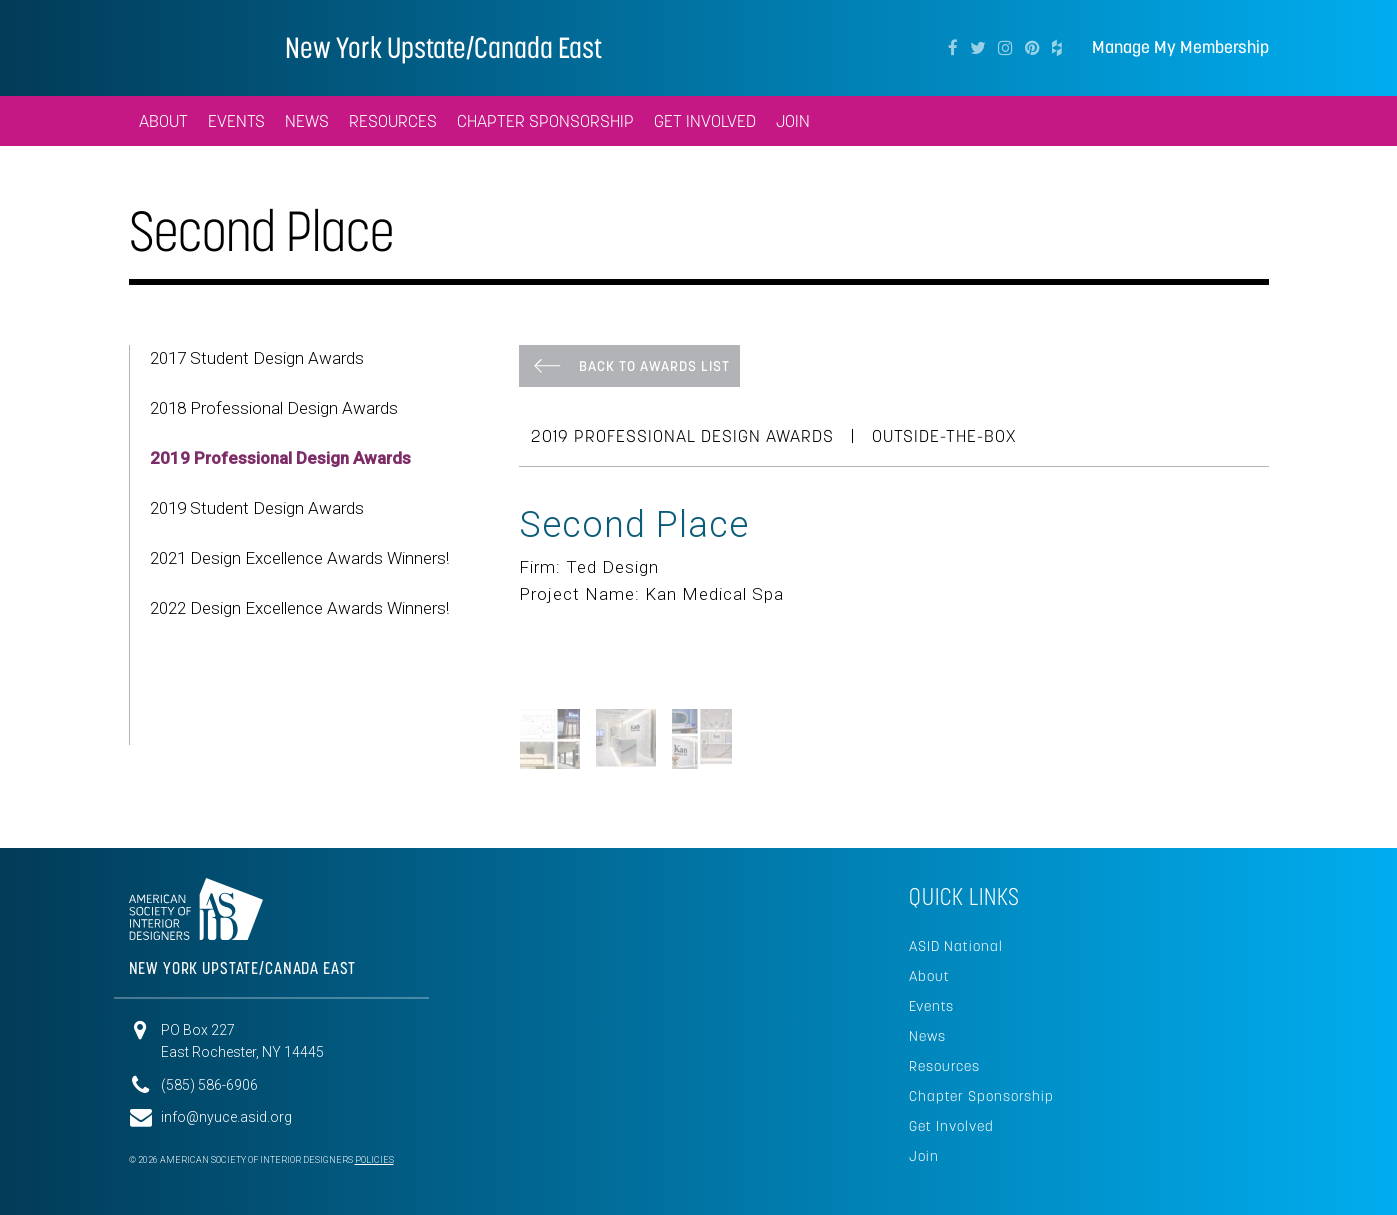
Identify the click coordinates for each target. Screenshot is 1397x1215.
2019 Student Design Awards (257, 508)
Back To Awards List (654, 366)
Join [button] (793, 121)
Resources (944, 1066)
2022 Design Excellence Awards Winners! (299, 608)
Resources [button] (393, 121)
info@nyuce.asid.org (226, 1117)
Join (924, 1156)
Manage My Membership (1180, 47)
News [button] (307, 121)
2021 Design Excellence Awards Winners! (299, 558)
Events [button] (236, 121)
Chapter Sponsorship (981, 1096)
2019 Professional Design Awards (280, 458)
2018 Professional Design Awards (274, 408)
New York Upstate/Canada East (443, 47)
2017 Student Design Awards (257, 358)
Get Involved (951, 1126)
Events (931, 1006)
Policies (374, 1160)
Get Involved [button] (705, 121)
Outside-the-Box (944, 436)
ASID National (956, 946)
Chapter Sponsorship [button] (545, 121)
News (927, 1036)
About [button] (163, 121)
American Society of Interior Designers (189, 46)
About (929, 976)
